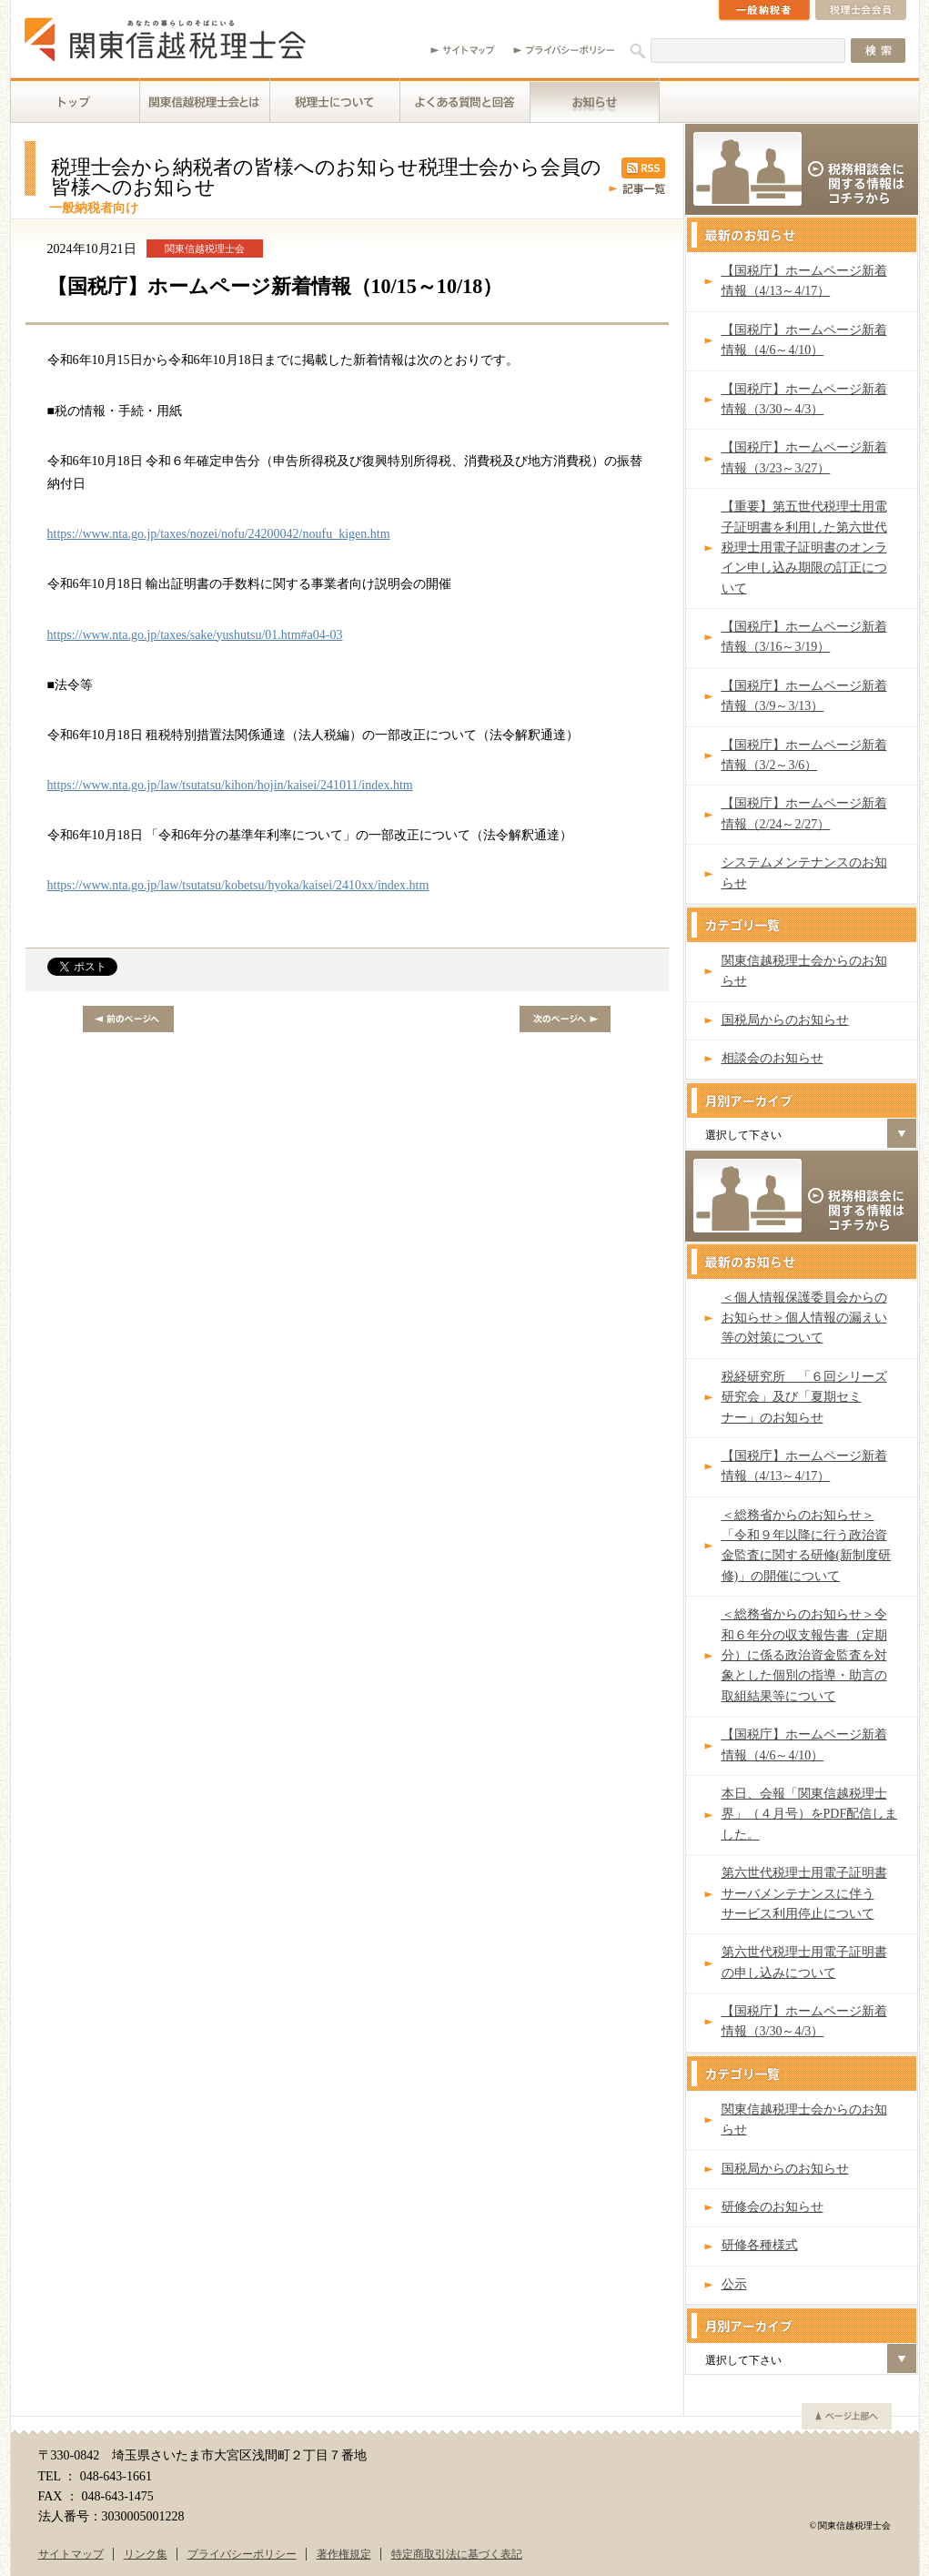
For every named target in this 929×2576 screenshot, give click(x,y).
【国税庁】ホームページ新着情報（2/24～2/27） (804, 813)
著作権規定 (344, 2554)
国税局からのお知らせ (785, 1020)
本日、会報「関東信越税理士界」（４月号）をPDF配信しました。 (810, 1814)
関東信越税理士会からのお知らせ (804, 971)
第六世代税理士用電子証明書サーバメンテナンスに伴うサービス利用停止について (804, 1893)
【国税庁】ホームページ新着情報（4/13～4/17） (804, 281)
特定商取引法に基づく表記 (456, 2554)
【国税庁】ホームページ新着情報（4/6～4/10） (804, 340)
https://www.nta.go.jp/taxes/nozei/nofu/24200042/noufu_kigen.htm (218, 534)
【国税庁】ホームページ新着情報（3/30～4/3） (804, 399)
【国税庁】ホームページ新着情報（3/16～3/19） (804, 637)
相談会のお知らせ (772, 1058)
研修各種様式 (760, 2245)
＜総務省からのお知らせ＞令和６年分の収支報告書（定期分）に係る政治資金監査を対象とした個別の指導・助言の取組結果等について (804, 1655)
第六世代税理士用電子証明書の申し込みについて (804, 1962)
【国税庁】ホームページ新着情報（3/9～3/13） (804, 696)
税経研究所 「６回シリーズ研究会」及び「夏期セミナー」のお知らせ (804, 1397)
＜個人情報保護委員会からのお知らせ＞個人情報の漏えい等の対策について (804, 1318)
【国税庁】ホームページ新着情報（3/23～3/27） (804, 457)
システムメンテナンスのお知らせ (804, 872)
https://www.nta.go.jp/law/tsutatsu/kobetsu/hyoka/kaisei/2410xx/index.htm (238, 885)
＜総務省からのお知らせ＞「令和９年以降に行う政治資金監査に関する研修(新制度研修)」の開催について (807, 1545)
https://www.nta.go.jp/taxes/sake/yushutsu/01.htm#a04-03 (195, 635)
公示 (734, 2284)
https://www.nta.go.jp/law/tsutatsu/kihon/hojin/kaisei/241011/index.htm (230, 785)
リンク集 (145, 2554)
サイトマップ (71, 2554)
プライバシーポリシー (242, 2554)
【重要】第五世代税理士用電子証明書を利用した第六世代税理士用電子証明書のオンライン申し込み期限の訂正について (804, 547)
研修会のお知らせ (772, 2207)
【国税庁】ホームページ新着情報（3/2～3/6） (804, 755)
